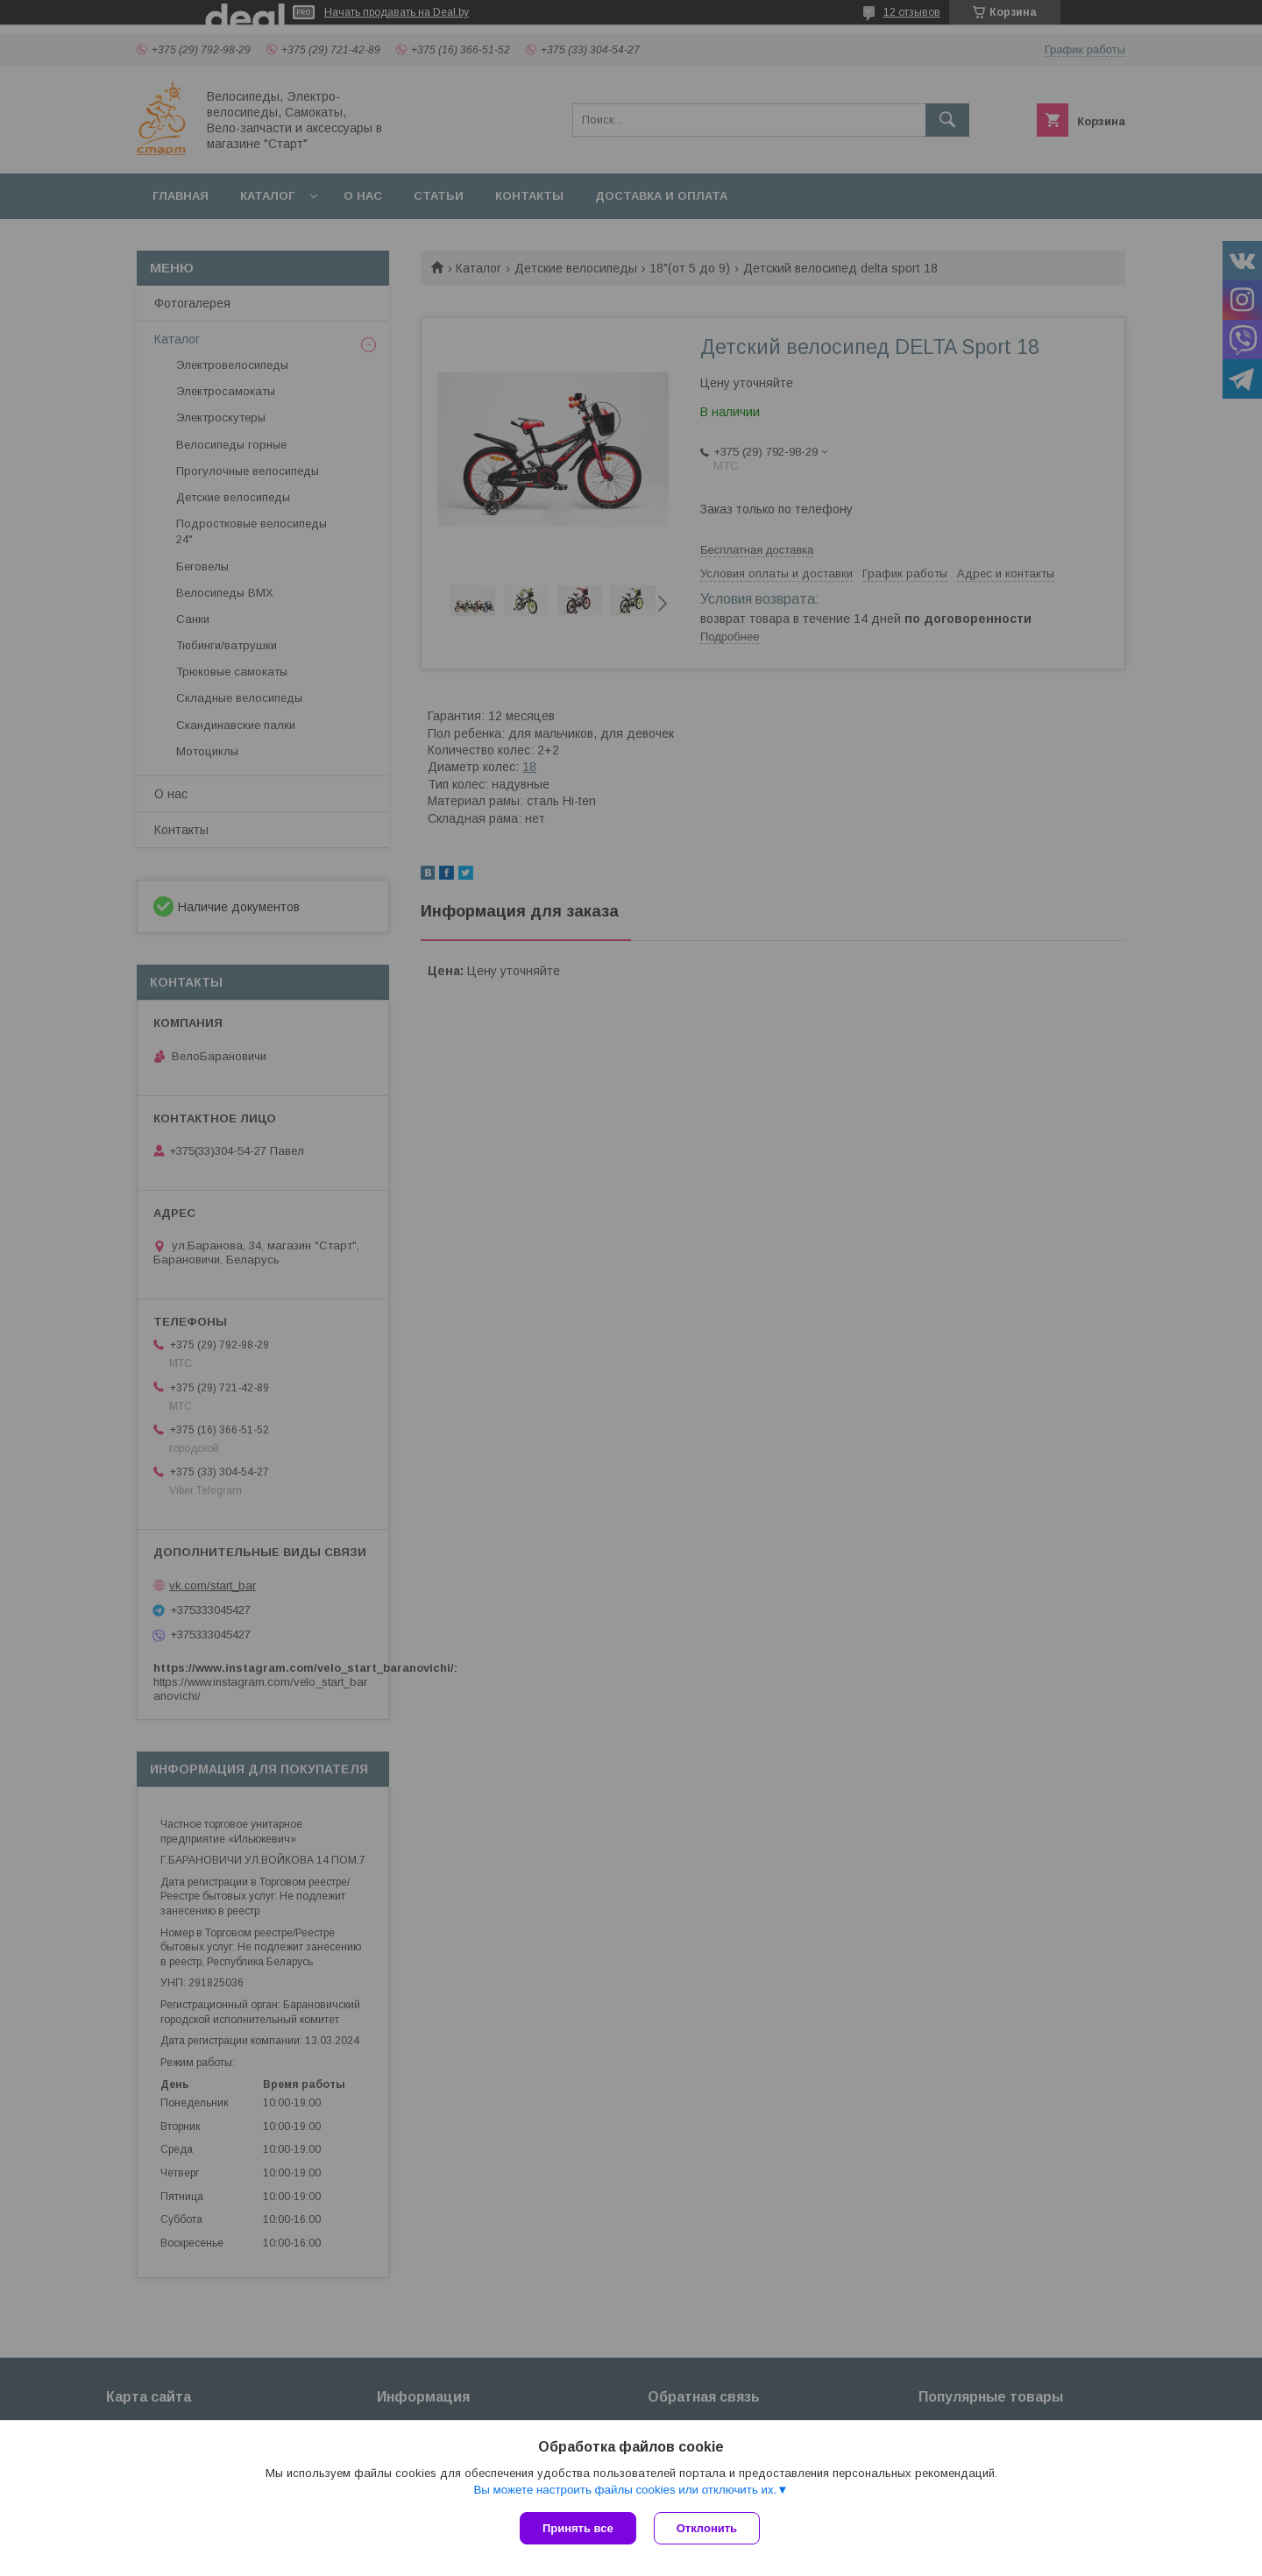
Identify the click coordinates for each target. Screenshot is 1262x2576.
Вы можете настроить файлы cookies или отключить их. (624, 2489)
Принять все (577, 2528)
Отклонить (707, 2528)
